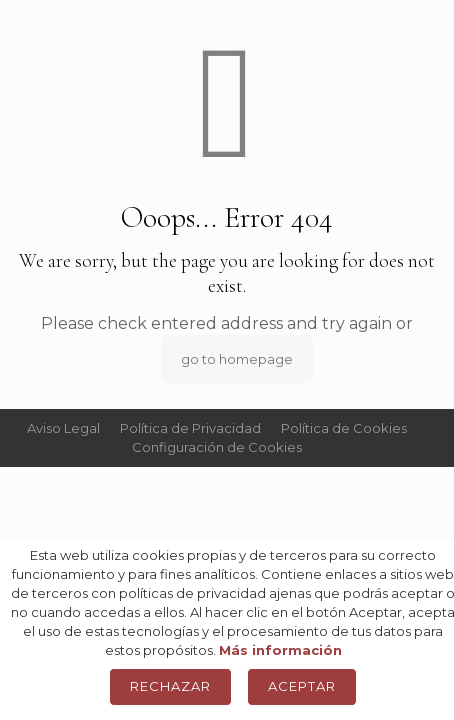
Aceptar (302, 686)
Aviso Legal (63, 428)
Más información (280, 650)
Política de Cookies (344, 428)
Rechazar (170, 686)
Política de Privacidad (190, 428)
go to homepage (237, 359)
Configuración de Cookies (217, 447)
